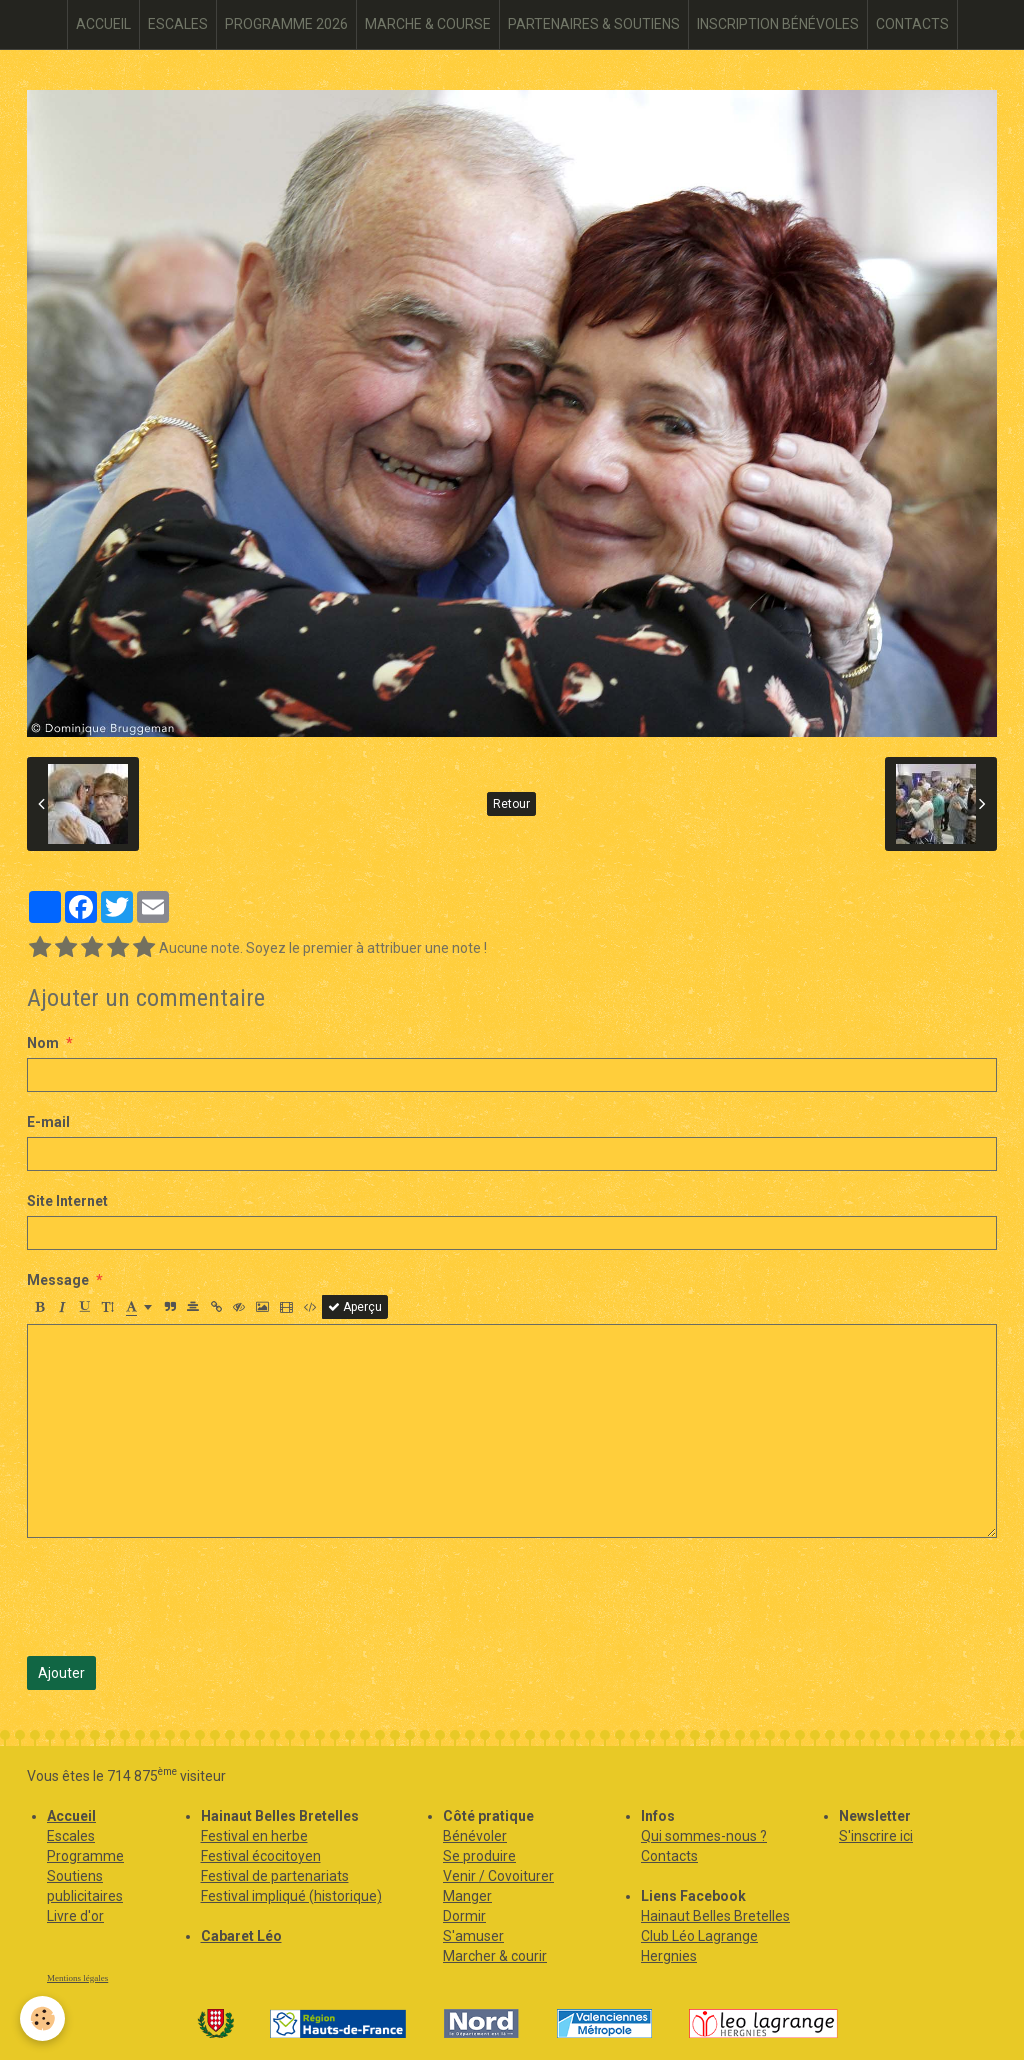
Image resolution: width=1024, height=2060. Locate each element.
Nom (43, 1043)
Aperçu (355, 1307)
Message (58, 1280)
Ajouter (61, 1673)
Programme (85, 1856)
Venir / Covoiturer (498, 1876)
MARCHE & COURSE (428, 24)
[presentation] (179, 1597)
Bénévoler (475, 1836)
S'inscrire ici (876, 1836)
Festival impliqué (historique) (291, 1896)
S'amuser (473, 1936)
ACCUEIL (103, 24)
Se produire (479, 1856)
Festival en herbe (254, 1836)
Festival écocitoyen (261, 1856)
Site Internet (67, 1201)
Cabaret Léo (241, 1936)
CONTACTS (912, 24)
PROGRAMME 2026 (286, 24)
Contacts (669, 1856)
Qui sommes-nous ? (704, 1836)
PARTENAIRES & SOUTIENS (594, 24)
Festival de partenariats (275, 1876)
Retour (511, 804)
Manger (467, 1896)
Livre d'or (75, 1916)
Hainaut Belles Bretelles (715, 1916)
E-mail (48, 1122)
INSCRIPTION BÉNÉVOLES (778, 24)
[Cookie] (42, 2018)
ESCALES (178, 24)
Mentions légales (77, 1978)
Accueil (71, 1816)
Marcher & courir (495, 1956)
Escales (71, 1836)
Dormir (464, 1916)
